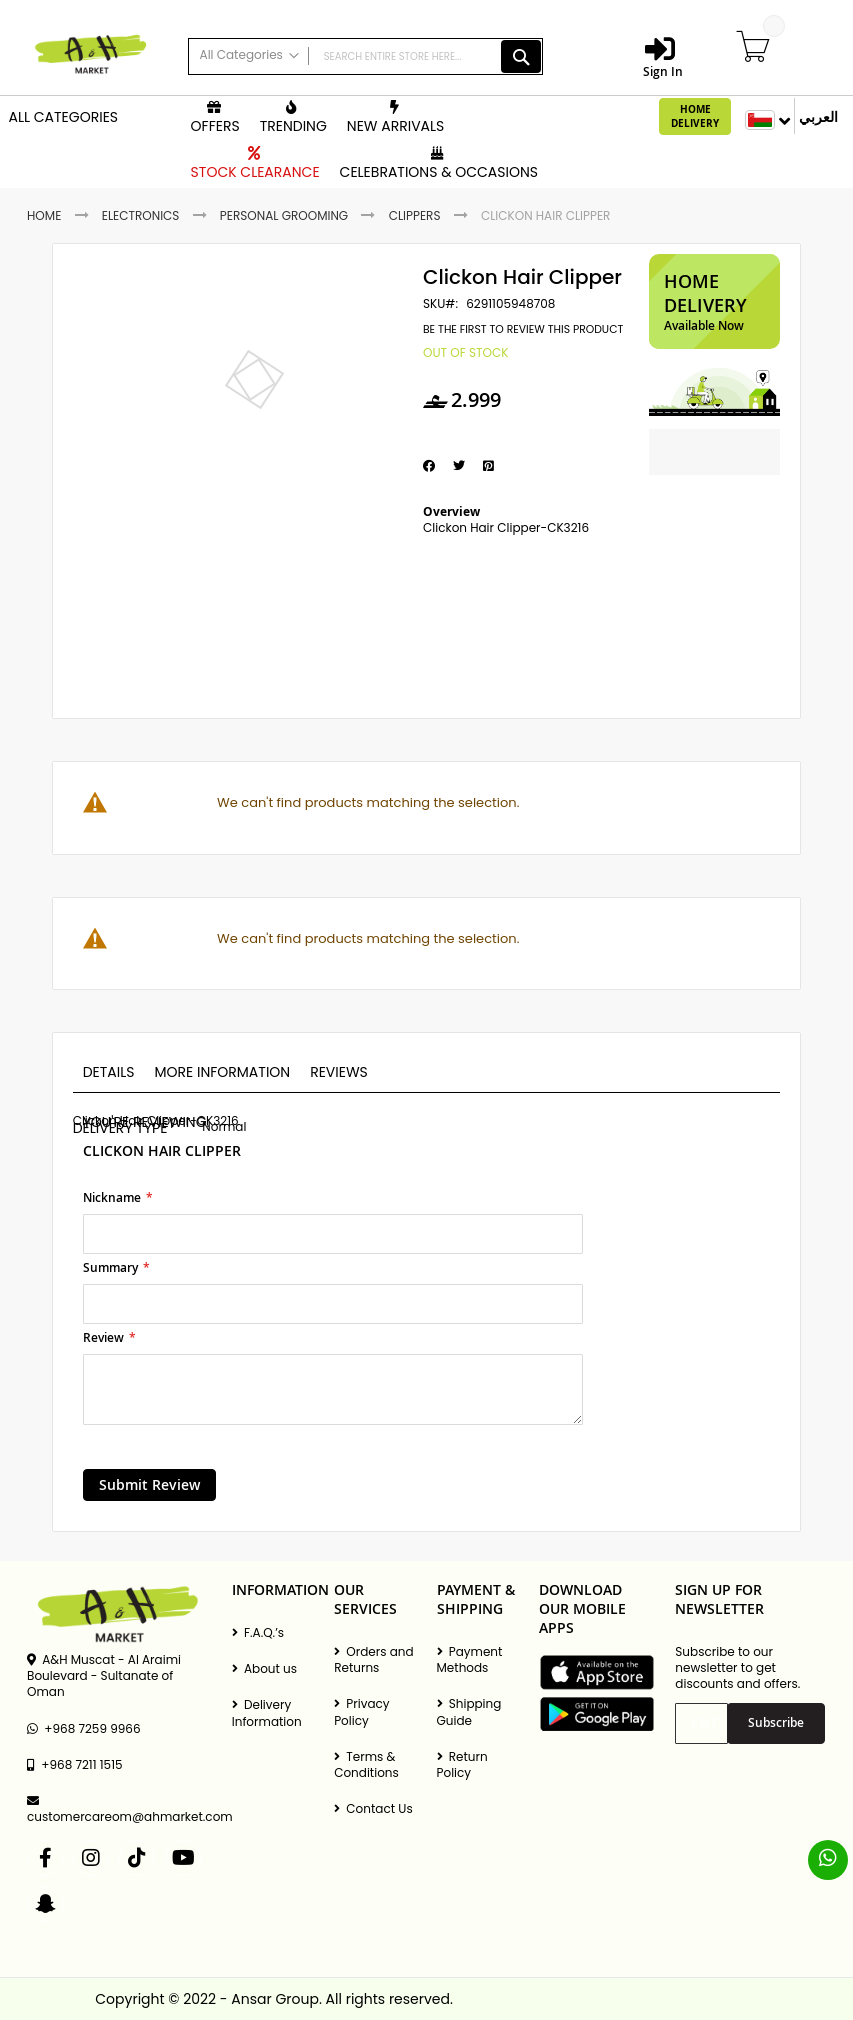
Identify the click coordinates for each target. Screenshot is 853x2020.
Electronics (141, 215)
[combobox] (365, 56)
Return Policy (462, 1765)
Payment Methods (470, 1660)
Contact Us (373, 1809)
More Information (222, 1072)
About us (264, 1669)
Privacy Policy (361, 1712)
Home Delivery (695, 116)
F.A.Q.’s (258, 1633)
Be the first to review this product (523, 329)
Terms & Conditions (366, 1765)
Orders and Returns (374, 1660)
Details (109, 1072)
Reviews (339, 1072)
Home (44, 215)
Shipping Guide (469, 1712)
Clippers (415, 215)
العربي (818, 116)
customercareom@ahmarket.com (119, 1809)
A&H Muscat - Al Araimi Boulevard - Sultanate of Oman (104, 1676)
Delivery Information (267, 1713)
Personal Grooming (284, 215)
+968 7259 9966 (83, 1729)
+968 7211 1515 (74, 1765)
